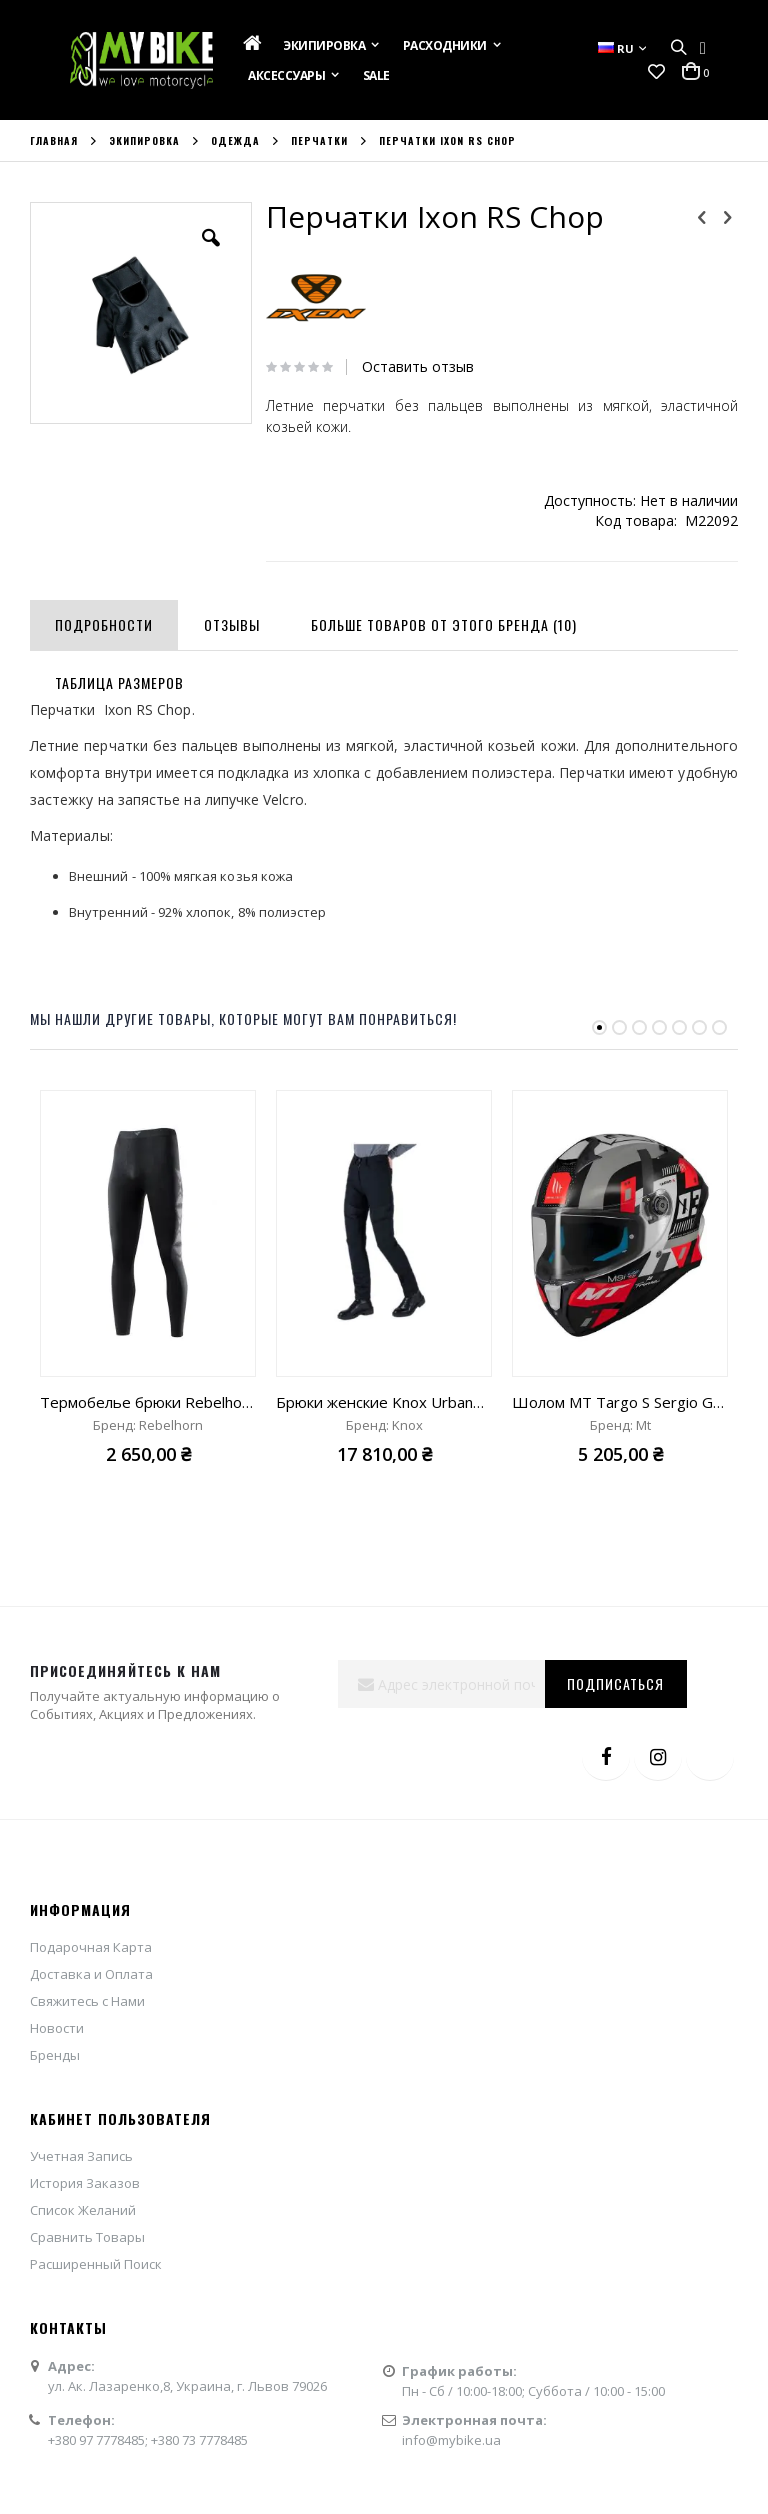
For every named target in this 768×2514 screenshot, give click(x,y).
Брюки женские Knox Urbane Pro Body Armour (384, 1402)
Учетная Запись (81, 2156)
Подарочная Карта (91, 1947)
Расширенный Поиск (96, 2264)
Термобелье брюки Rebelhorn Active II (148, 1402)
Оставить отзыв (418, 367)
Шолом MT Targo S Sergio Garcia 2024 (620, 1402)
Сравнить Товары (87, 2237)
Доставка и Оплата (91, 1974)
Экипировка (144, 141)
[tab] (104, 621)
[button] (656, 72)
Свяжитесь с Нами (87, 2001)
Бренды (55, 2055)
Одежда (235, 141)
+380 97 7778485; (99, 2440)
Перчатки (319, 141)
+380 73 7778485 (199, 2440)
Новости (57, 2028)
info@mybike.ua (451, 2440)
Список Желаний (83, 2210)
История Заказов (85, 2183)
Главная (54, 141)
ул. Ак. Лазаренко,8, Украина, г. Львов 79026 (187, 2386)
